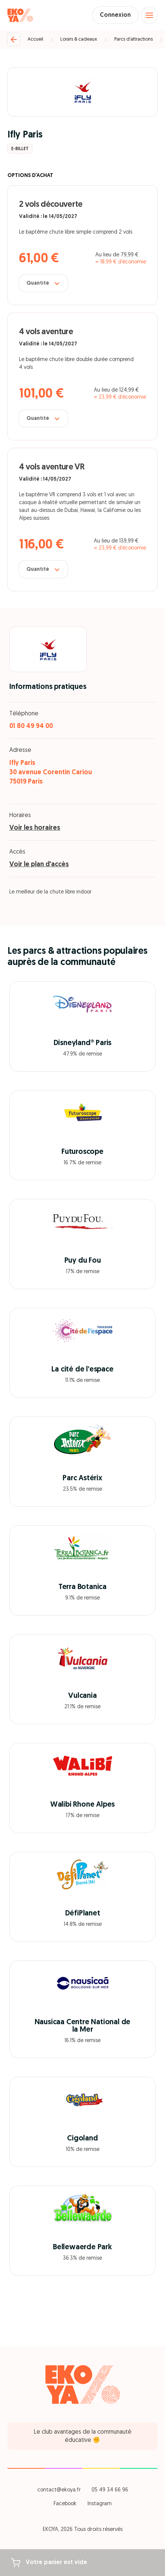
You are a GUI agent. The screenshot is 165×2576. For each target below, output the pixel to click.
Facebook (65, 2504)
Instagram (100, 2504)
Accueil (35, 39)
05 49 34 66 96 (110, 2490)
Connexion (115, 15)
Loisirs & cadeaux (78, 39)
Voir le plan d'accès (39, 864)
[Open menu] (149, 15)
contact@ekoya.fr (58, 2490)
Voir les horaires (34, 828)
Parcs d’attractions (133, 39)
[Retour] (13, 39)
